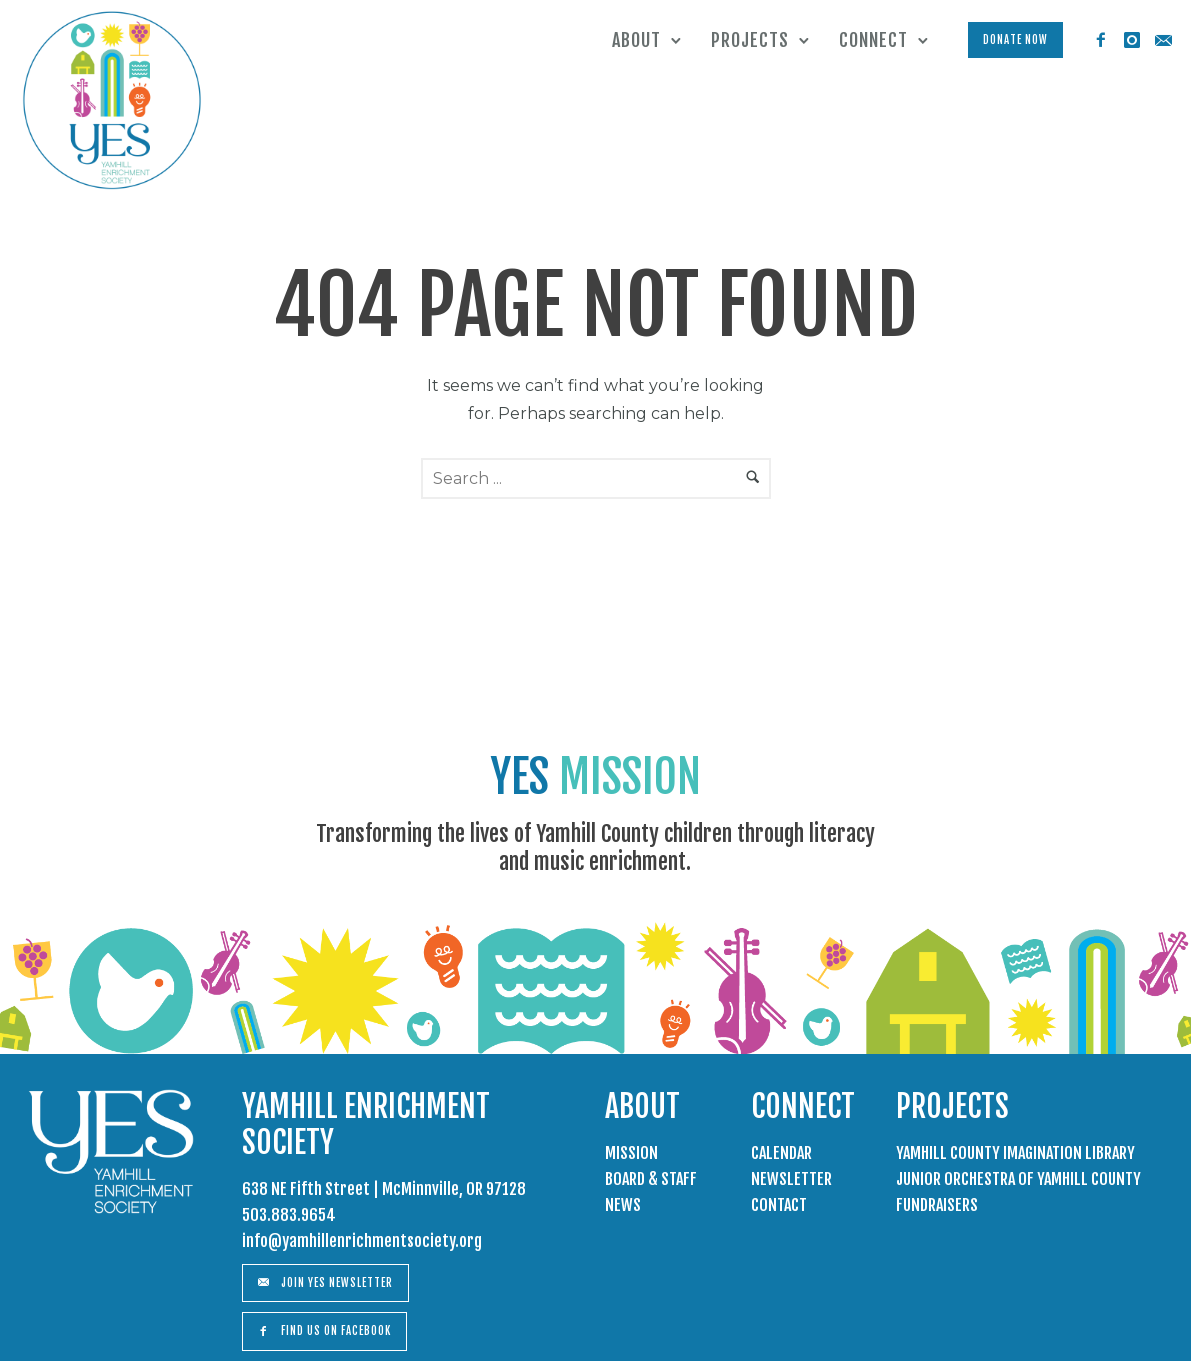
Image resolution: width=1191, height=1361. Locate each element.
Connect (872, 40)
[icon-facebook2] (1100, 40)
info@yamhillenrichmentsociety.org (362, 1241)
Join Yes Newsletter (325, 1283)
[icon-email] (1162, 40)
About (635, 40)
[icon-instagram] (1131, 40)
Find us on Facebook (324, 1331)
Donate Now (1014, 40)
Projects (749, 40)
